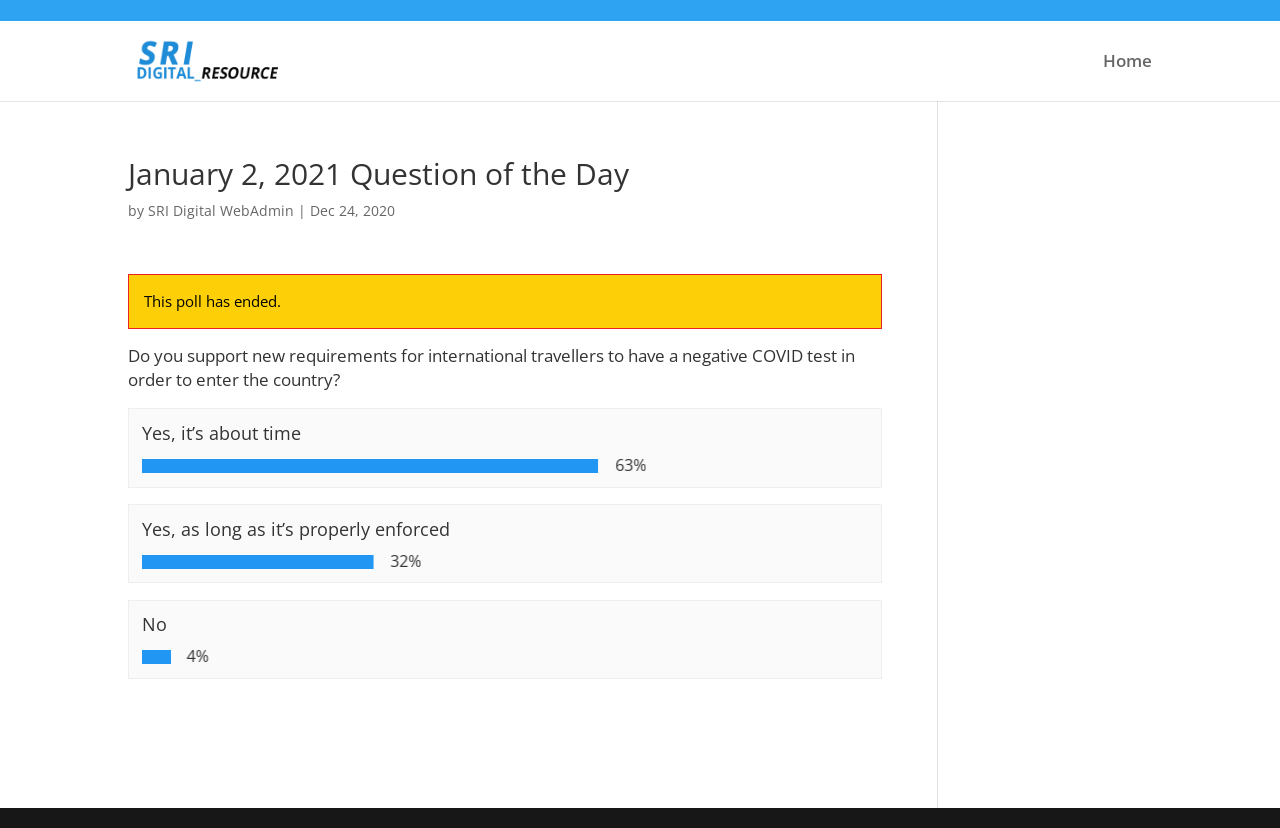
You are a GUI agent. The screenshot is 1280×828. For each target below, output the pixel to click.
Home (1127, 63)
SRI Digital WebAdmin (221, 210)
